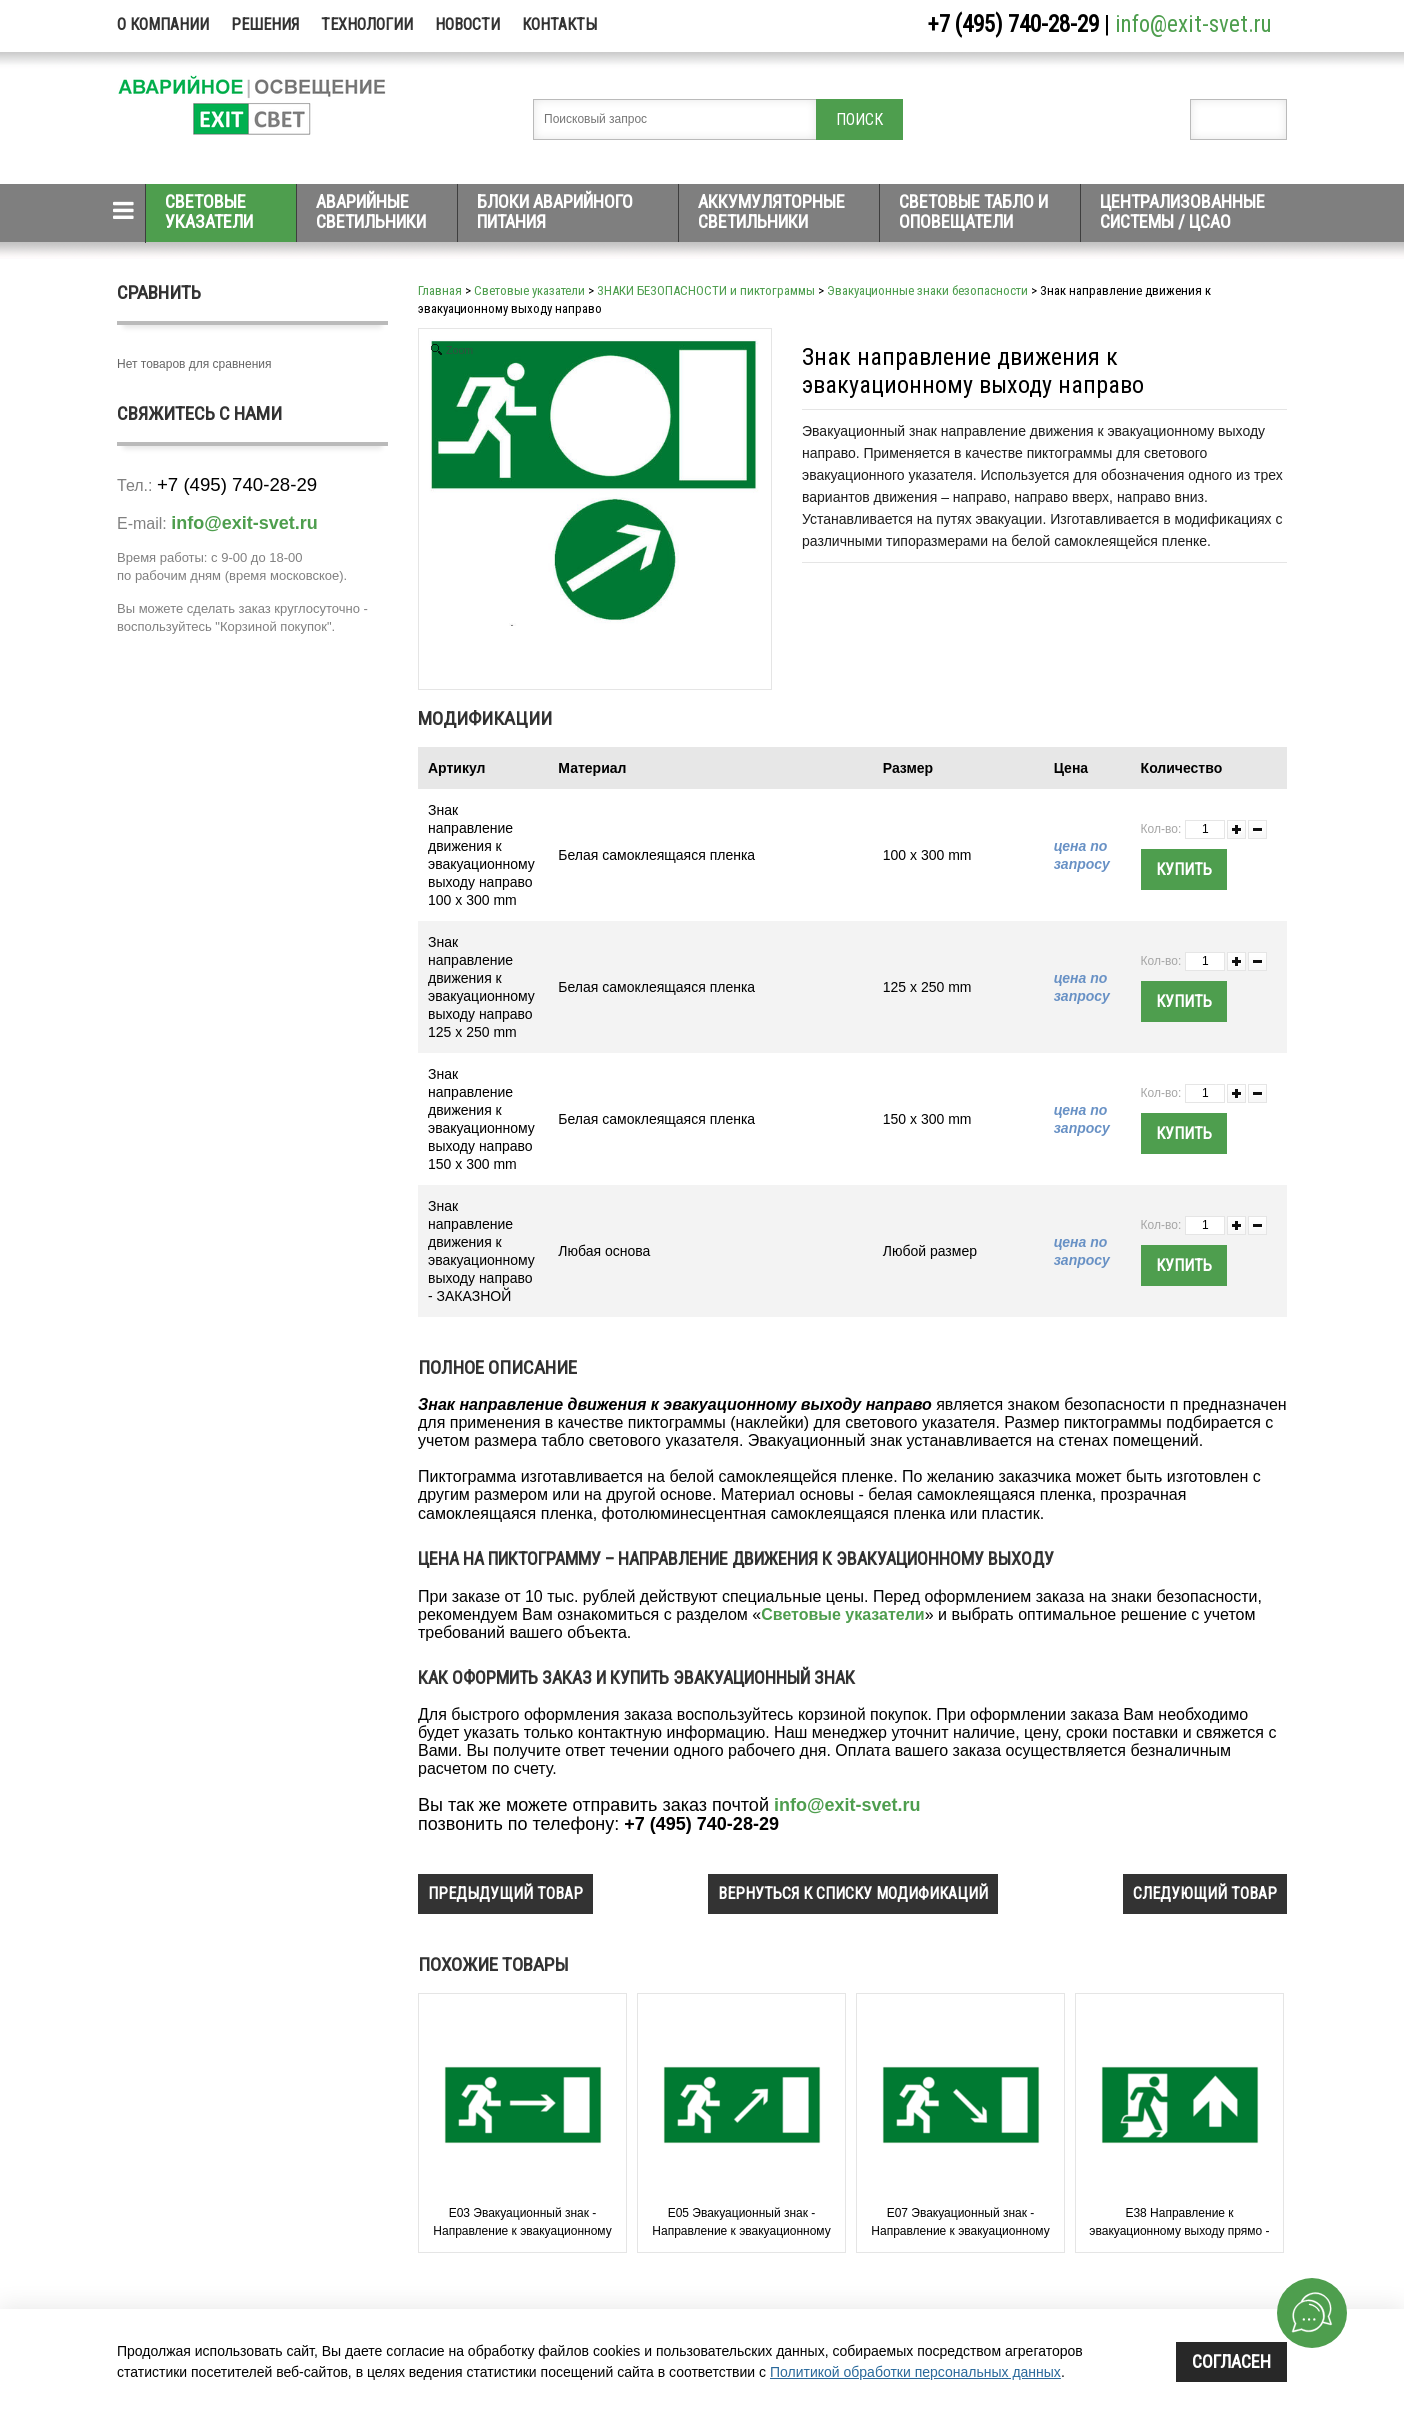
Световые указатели (209, 211)
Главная (440, 290)
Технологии (367, 24)
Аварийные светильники (371, 211)
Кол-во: (1161, 829)
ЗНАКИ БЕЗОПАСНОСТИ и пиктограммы (706, 290)
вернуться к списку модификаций (853, 1893)
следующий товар (1205, 1893)
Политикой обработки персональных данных (915, 2372)
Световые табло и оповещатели (973, 211)
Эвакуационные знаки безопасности (927, 290)
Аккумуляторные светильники (771, 211)
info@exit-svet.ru (1193, 24)
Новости (467, 24)
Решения (265, 24)
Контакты (559, 24)
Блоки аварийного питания (555, 211)
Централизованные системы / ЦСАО (1182, 211)
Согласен (1231, 2361)
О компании (163, 24)
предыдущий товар (505, 1893)
